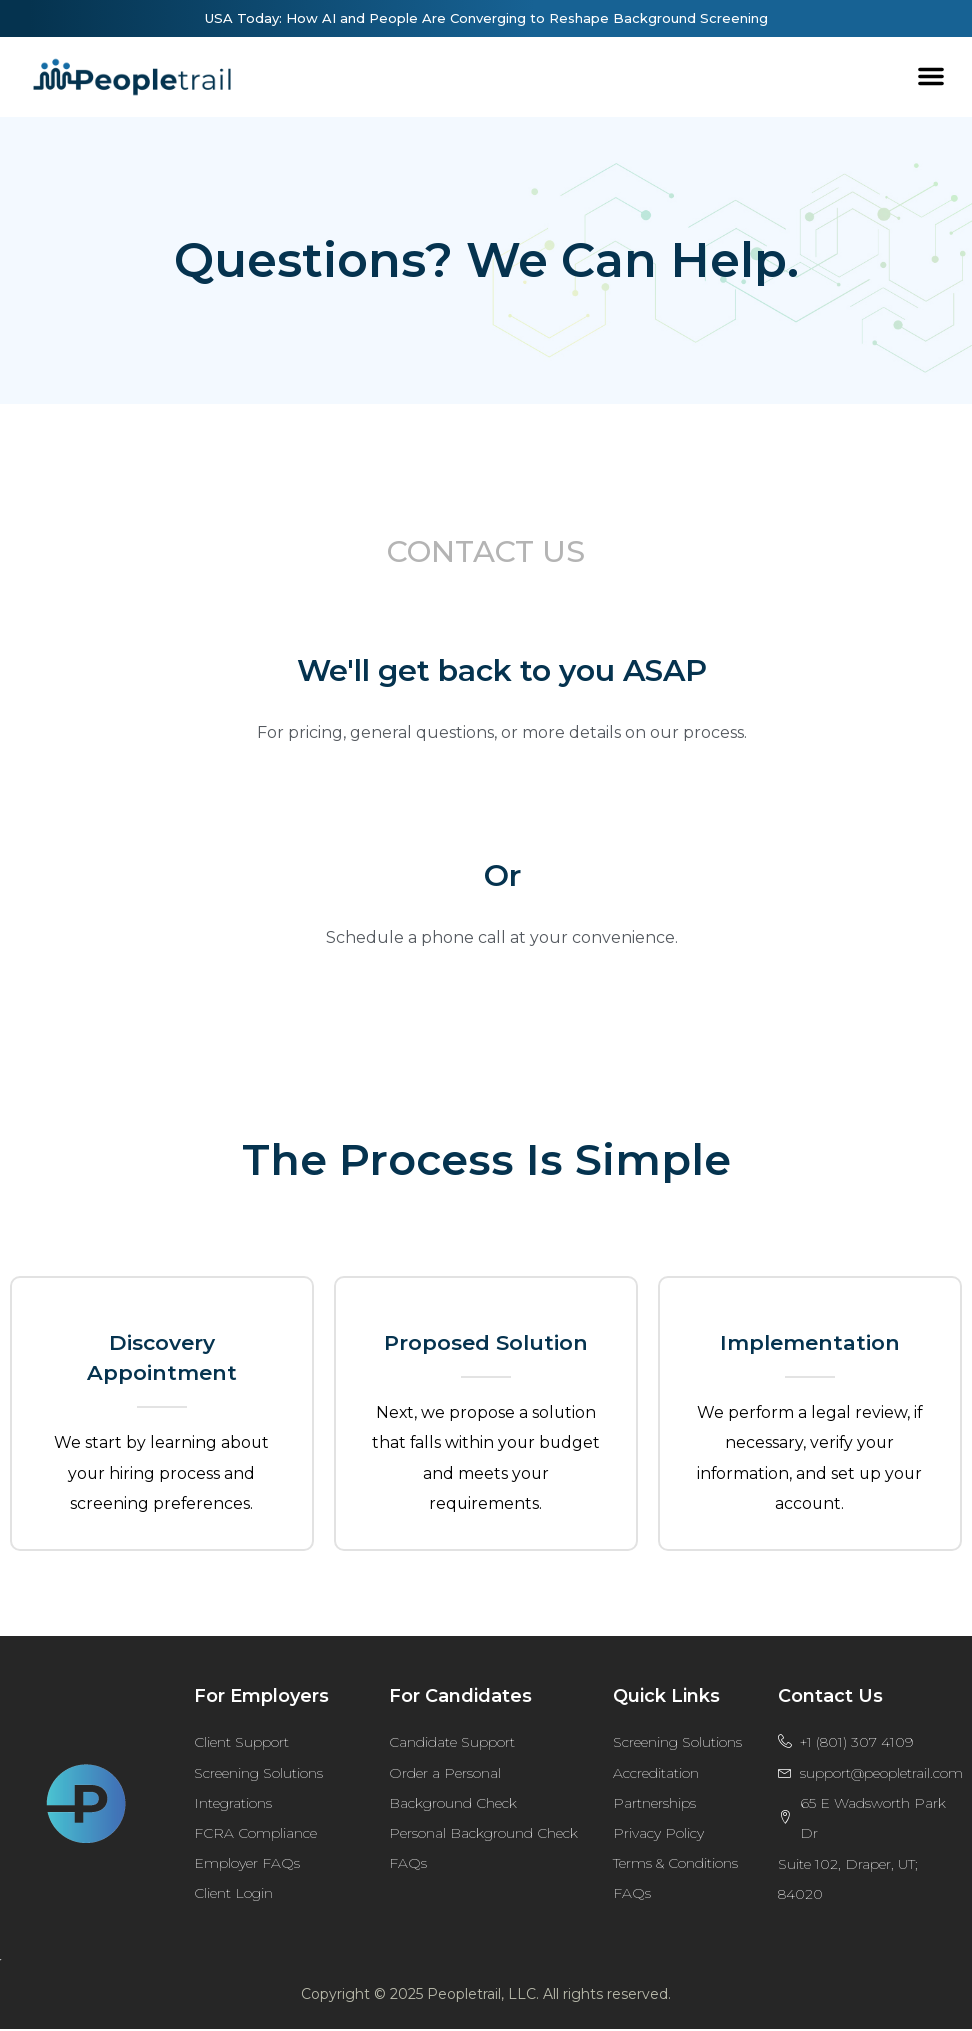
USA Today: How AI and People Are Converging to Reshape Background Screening (486, 18)
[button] (931, 76)
